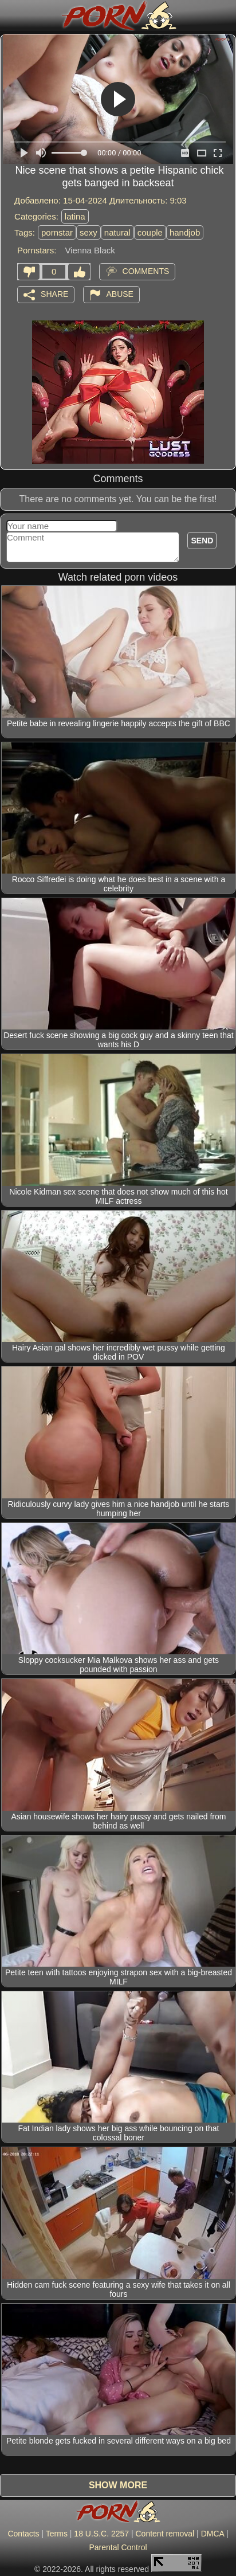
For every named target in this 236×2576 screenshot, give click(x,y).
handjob (185, 232)
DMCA (212, 2533)
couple (150, 232)
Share (54, 294)
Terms (57, 2533)
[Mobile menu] (10, 15)
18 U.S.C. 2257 (101, 2533)
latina (75, 216)
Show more (118, 2485)
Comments (146, 271)
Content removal (165, 2533)
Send (202, 540)
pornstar (57, 232)
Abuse (120, 294)
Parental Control (118, 2547)
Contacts (23, 2533)
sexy (88, 232)
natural (117, 232)
